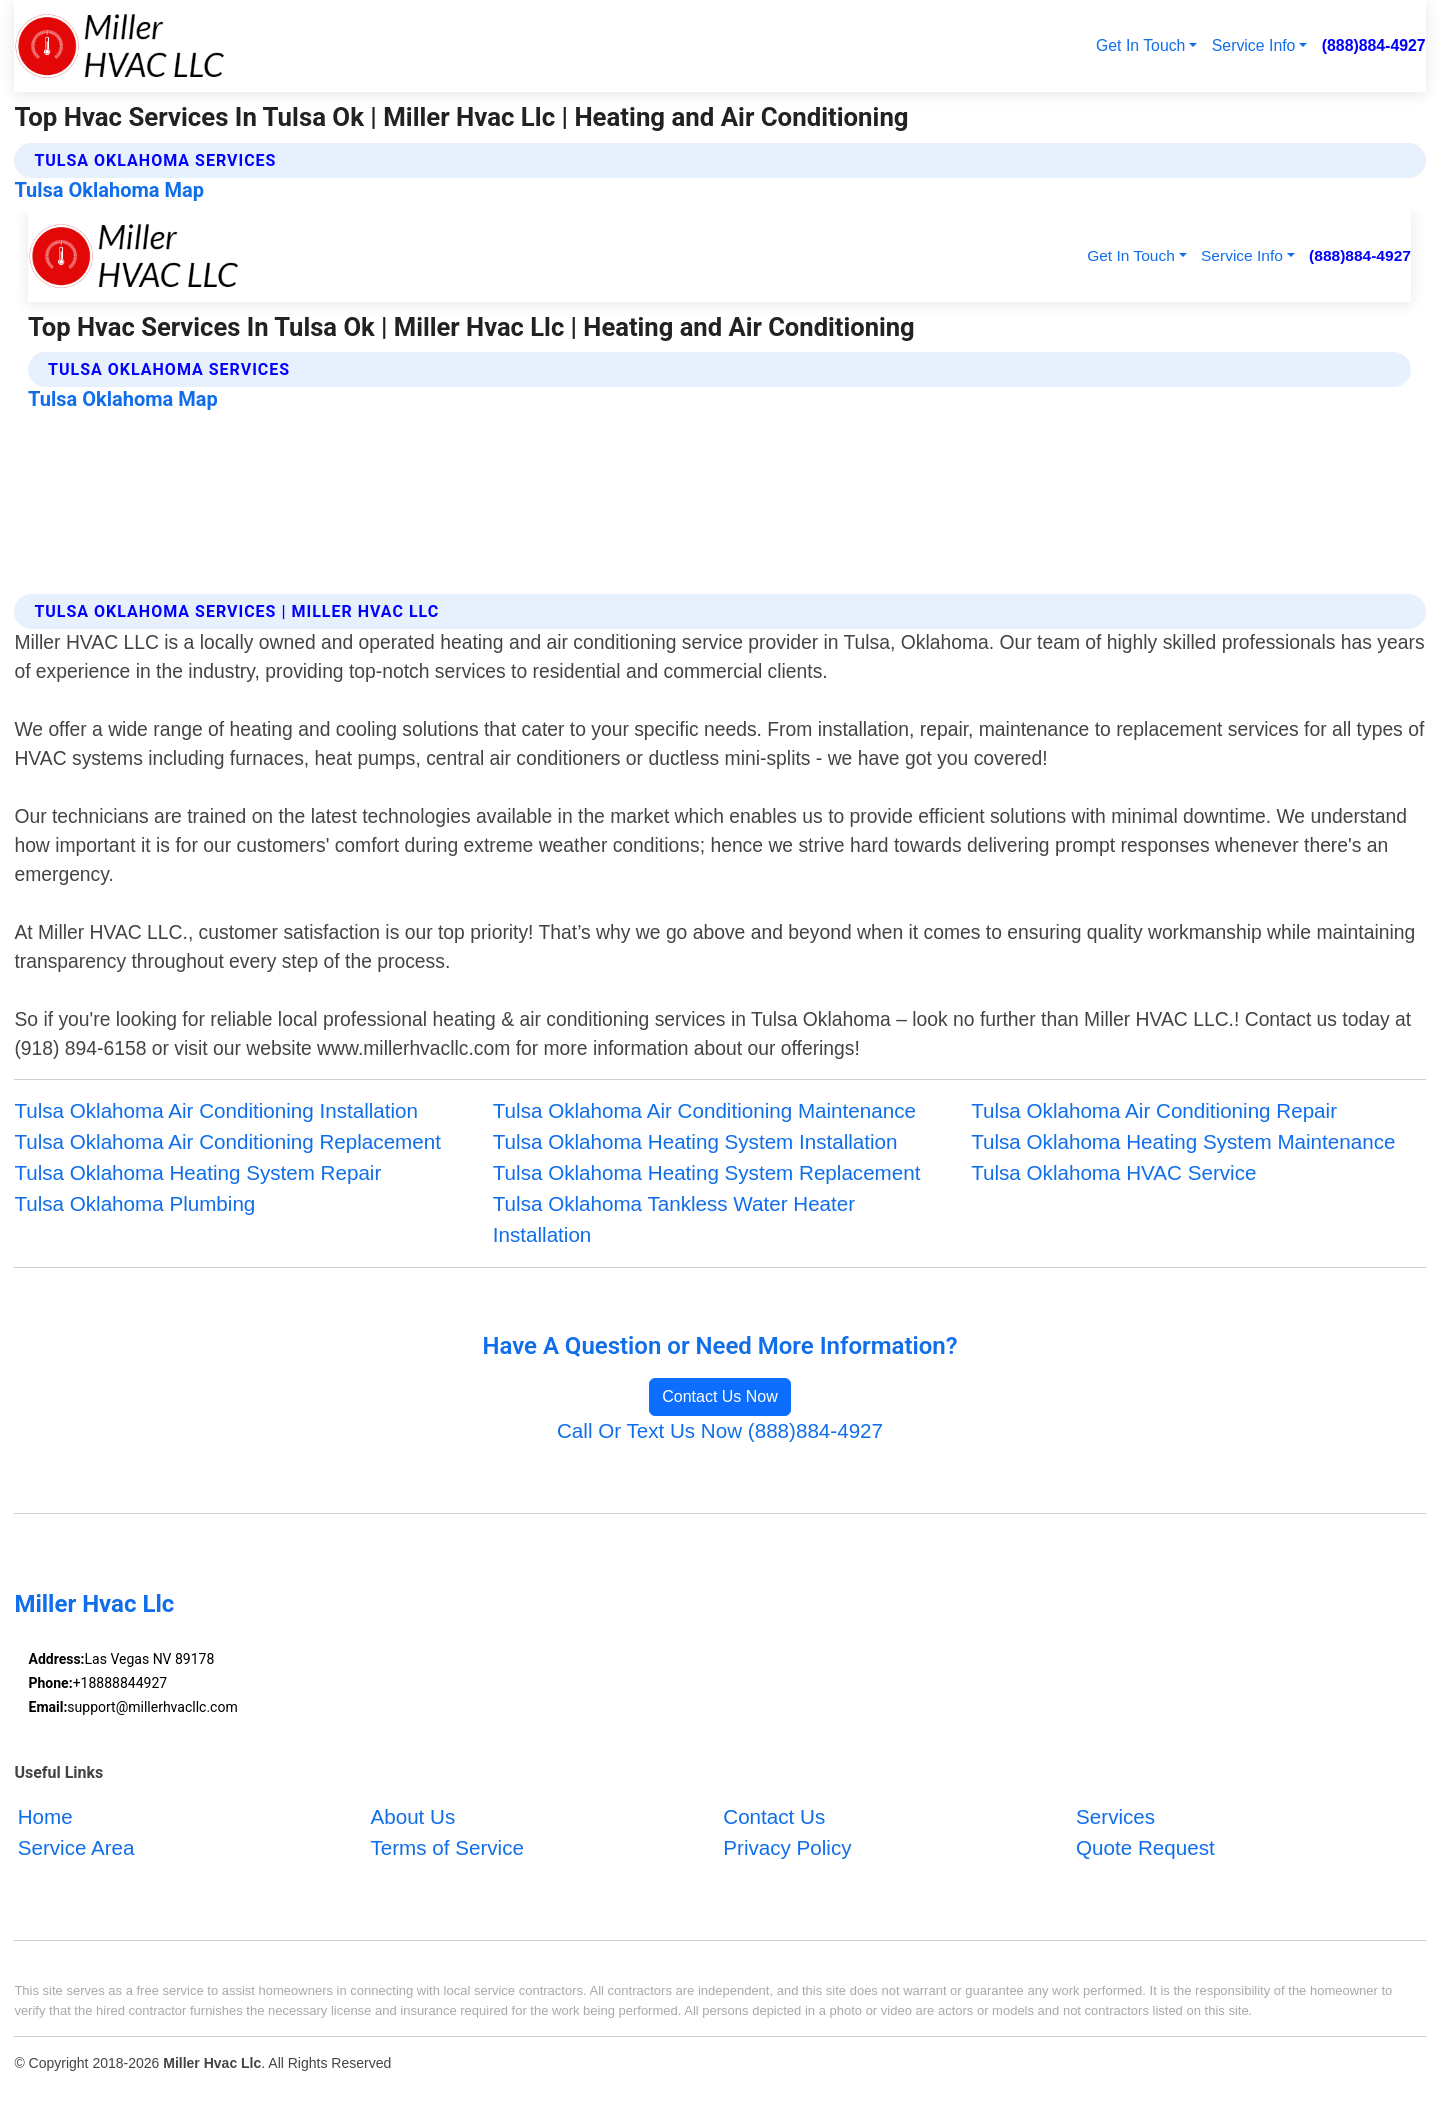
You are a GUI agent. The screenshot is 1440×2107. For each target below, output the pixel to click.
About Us (412, 1817)
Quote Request (1145, 1847)
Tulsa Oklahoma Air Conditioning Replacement (227, 1141)
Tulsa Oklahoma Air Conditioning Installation (216, 1110)
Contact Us (774, 1817)
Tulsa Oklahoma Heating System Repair (197, 1172)
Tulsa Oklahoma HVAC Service (1113, 1172)
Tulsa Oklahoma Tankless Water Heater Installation (674, 1219)
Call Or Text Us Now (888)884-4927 (720, 1430)
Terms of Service (446, 1847)
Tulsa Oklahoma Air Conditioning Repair (1154, 1110)
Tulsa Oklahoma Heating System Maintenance (1183, 1141)
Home (45, 1817)
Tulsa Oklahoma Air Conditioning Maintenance (704, 1110)
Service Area (76, 1847)
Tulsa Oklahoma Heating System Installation (695, 1141)
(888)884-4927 (1374, 45)
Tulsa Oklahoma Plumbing (134, 1203)
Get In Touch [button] (1140, 45)
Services (1115, 1817)
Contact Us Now (720, 1396)
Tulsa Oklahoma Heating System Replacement (707, 1172)
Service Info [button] (1254, 45)
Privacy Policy (787, 1847)
